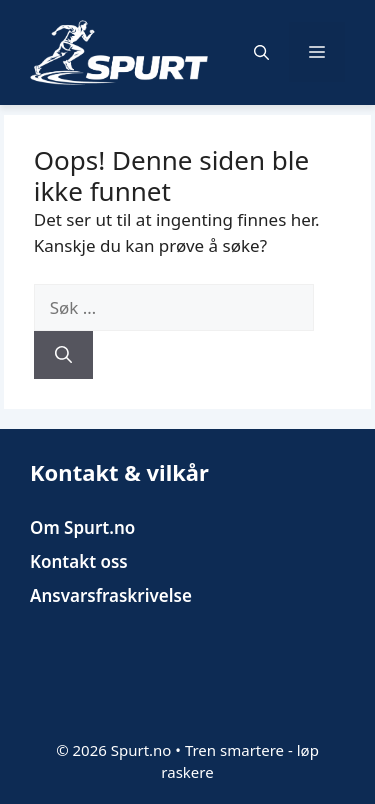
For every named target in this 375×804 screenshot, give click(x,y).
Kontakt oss (79, 561)
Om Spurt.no (82, 527)
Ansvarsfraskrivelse (111, 595)
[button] (261, 52)
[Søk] (63, 355)
